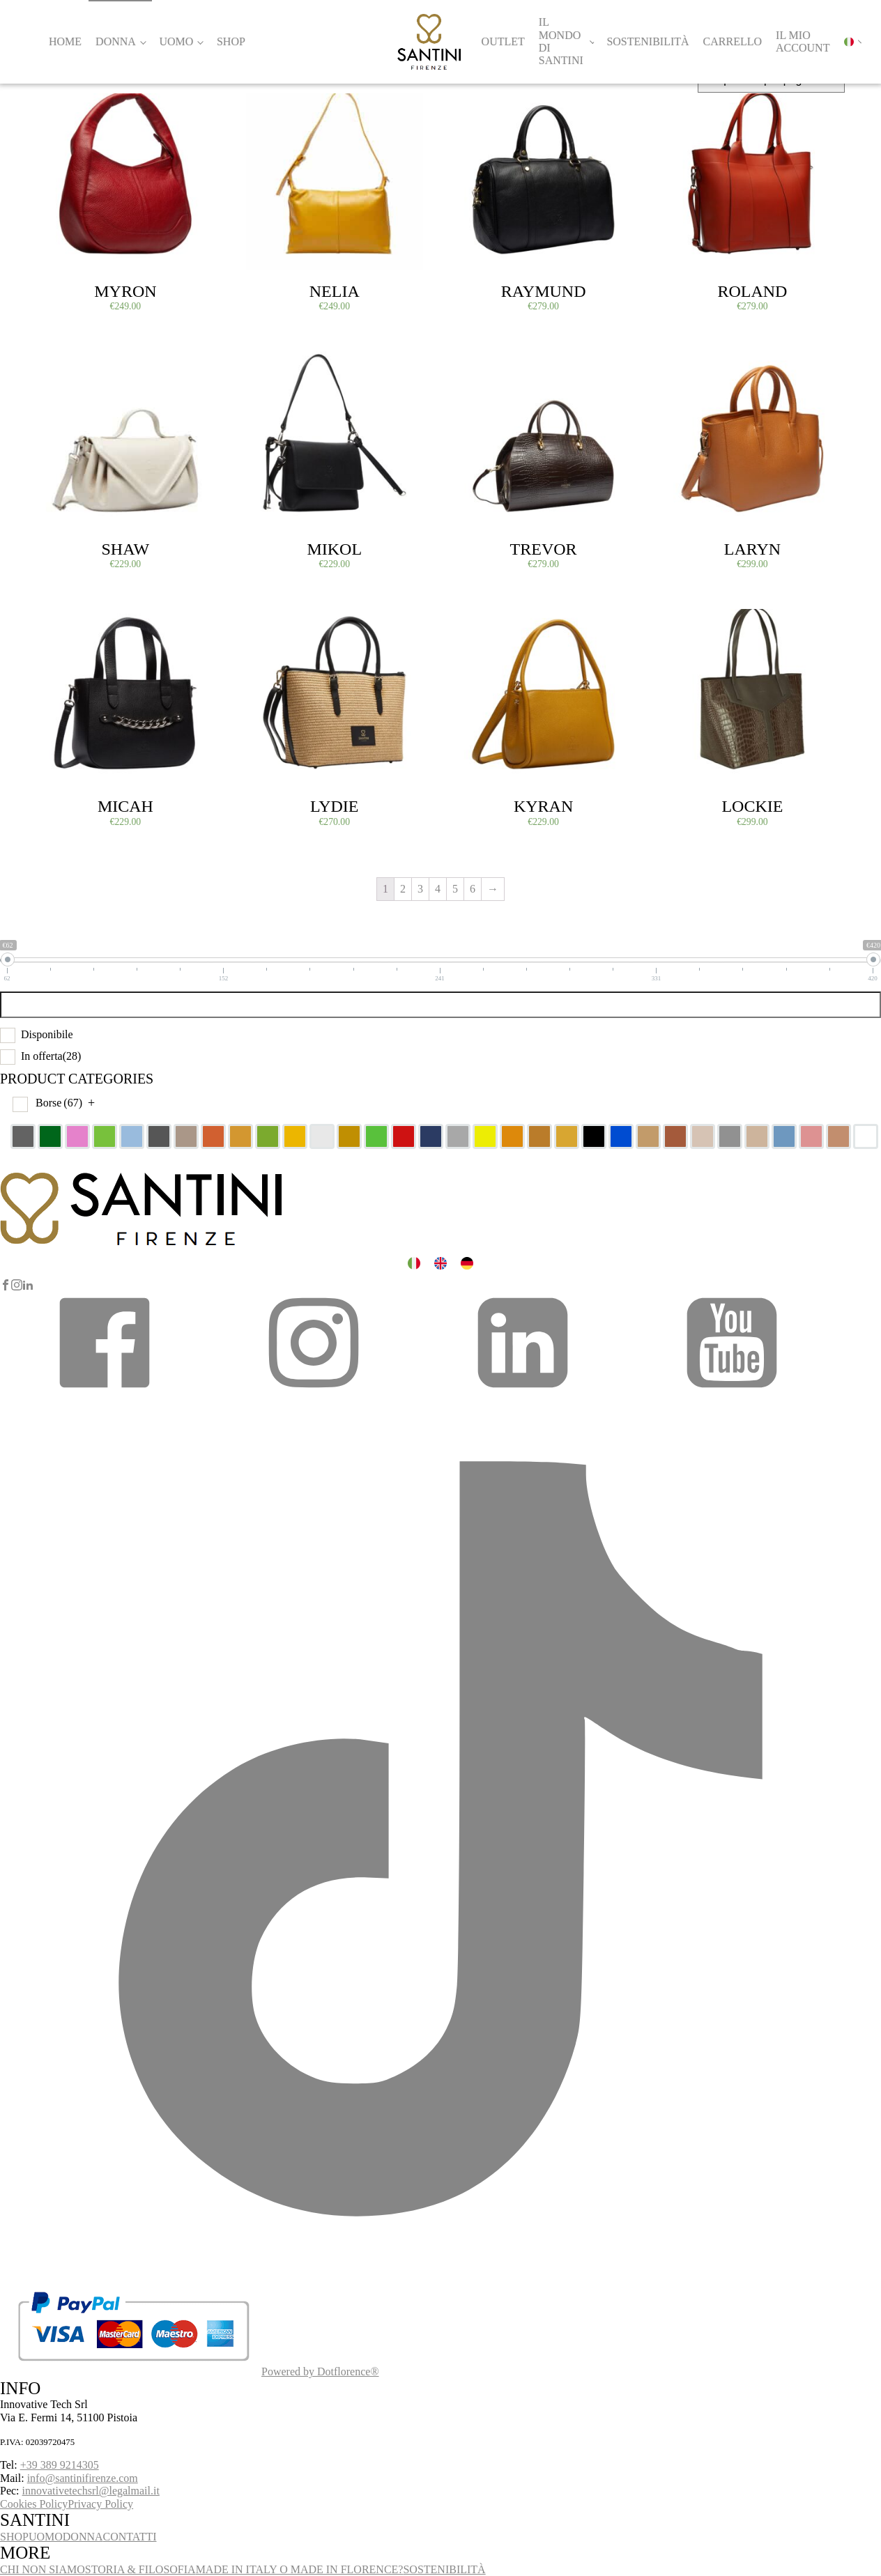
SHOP (14, 2537)
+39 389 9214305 (59, 2465)
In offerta (51, 1056)
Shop (231, 41)
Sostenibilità (647, 41)
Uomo (176, 41)
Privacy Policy (100, 2504)
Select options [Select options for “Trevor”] (487, 367)
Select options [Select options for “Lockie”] (696, 625)
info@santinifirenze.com (82, 2478)
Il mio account (802, 41)
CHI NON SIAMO (42, 2569)
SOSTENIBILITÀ (444, 2569)
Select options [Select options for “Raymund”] (487, 109)
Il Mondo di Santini (561, 41)
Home (65, 41)
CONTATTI (130, 2537)
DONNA (83, 2537)
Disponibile (47, 1034)
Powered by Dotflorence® (320, 2371)
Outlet (503, 41)
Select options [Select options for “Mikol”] (278, 367)
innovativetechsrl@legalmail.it (91, 2491)
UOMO (46, 2537)
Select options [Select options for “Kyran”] (487, 625)
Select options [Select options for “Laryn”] (696, 367)
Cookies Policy (34, 2504)
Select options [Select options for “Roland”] (696, 109)
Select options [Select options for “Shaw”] (69, 367)
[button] (104, 1391)
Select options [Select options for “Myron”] (69, 109)
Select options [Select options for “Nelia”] (278, 109)
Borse (59, 1103)
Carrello (732, 41)
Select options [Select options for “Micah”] (69, 625)
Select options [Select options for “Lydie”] (278, 625)
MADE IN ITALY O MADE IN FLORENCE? (300, 2569)
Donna (115, 41)
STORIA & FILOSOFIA (140, 2569)
